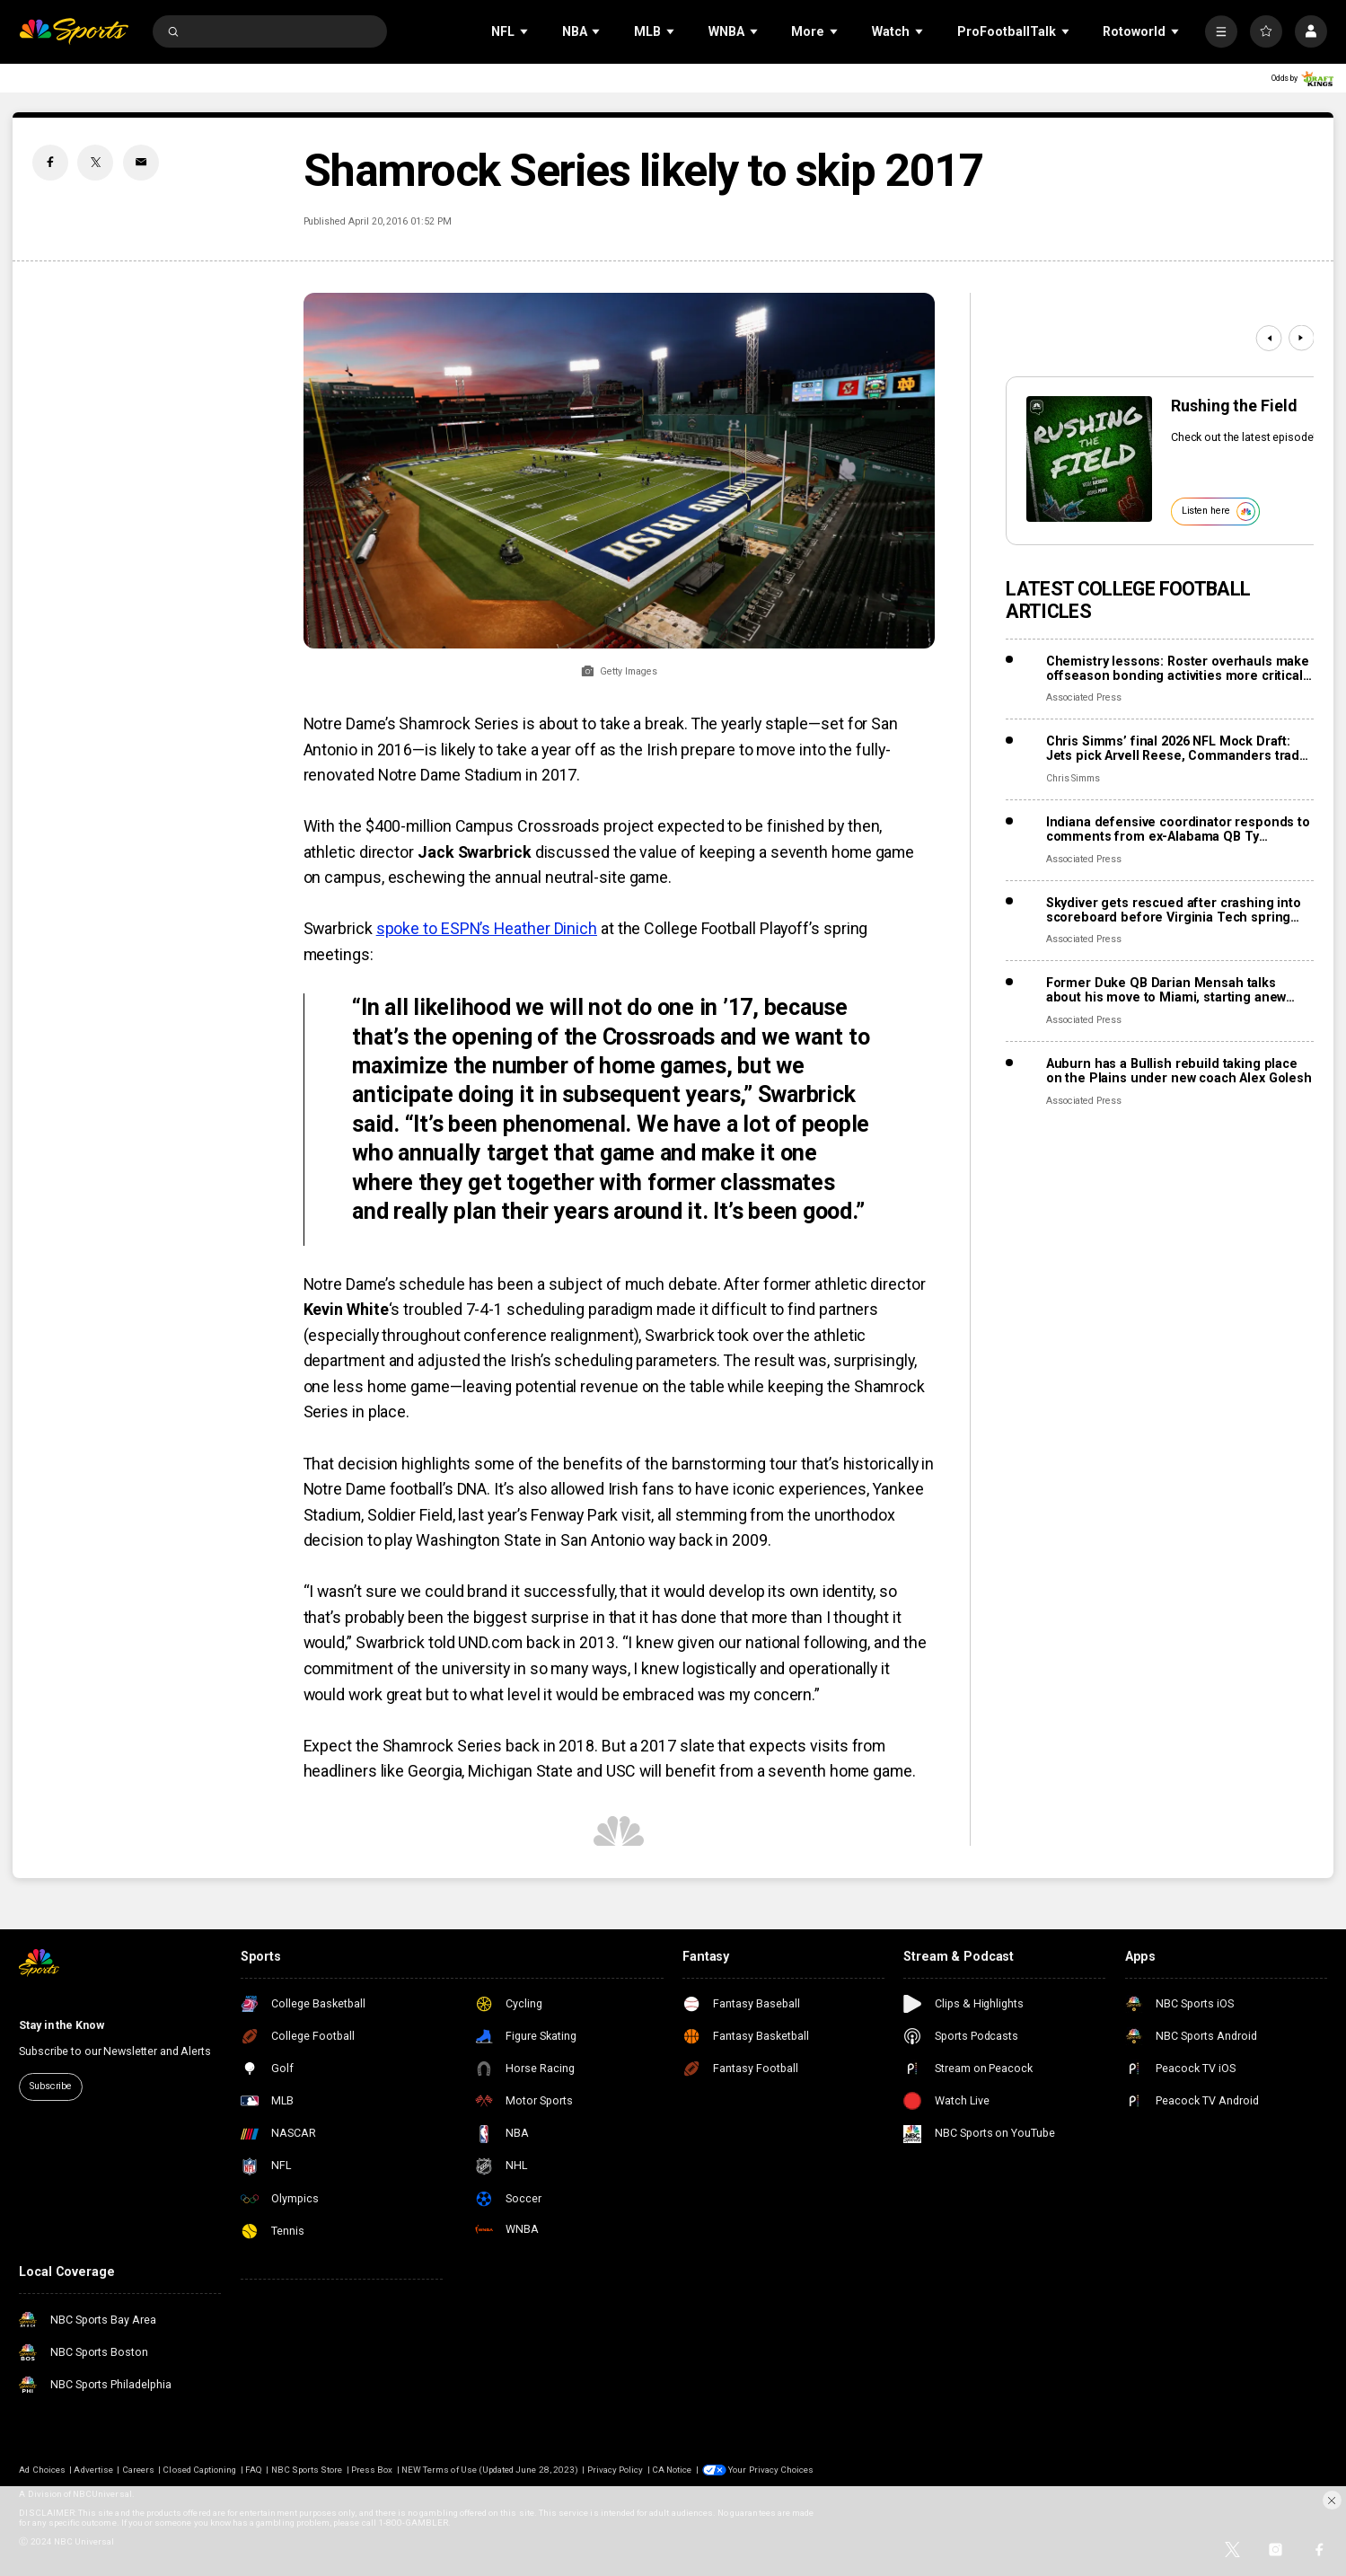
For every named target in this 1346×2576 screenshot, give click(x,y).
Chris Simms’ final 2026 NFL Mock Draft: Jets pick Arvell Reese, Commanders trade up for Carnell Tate (1176, 748)
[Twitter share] (95, 163)
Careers (138, 2470)
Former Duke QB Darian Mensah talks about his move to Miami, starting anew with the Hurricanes (1166, 989)
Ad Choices (42, 2470)
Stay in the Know (61, 2025)
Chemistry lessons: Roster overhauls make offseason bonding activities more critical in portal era (1177, 668)
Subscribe (51, 2086)
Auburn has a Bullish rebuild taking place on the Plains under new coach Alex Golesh (1179, 1070)
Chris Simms (1073, 778)
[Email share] (141, 163)
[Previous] (1269, 338)
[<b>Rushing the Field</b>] (1089, 459)
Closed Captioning (199, 2470)
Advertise (93, 2470)
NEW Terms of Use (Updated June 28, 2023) (489, 2470)
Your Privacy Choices (771, 2470)
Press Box (371, 2470)
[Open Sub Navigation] (525, 32)
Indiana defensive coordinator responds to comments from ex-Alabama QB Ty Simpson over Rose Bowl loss (1178, 829)
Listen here (1218, 511)
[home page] (73, 31)
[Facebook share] (50, 163)
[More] (1221, 31)
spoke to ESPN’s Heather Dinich (486, 928)
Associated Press (1084, 697)
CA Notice (671, 2470)
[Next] (1302, 338)
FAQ (253, 2470)
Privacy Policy (615, 2470)
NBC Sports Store (307, 2470)
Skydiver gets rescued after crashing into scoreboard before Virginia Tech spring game (1173, 909)
